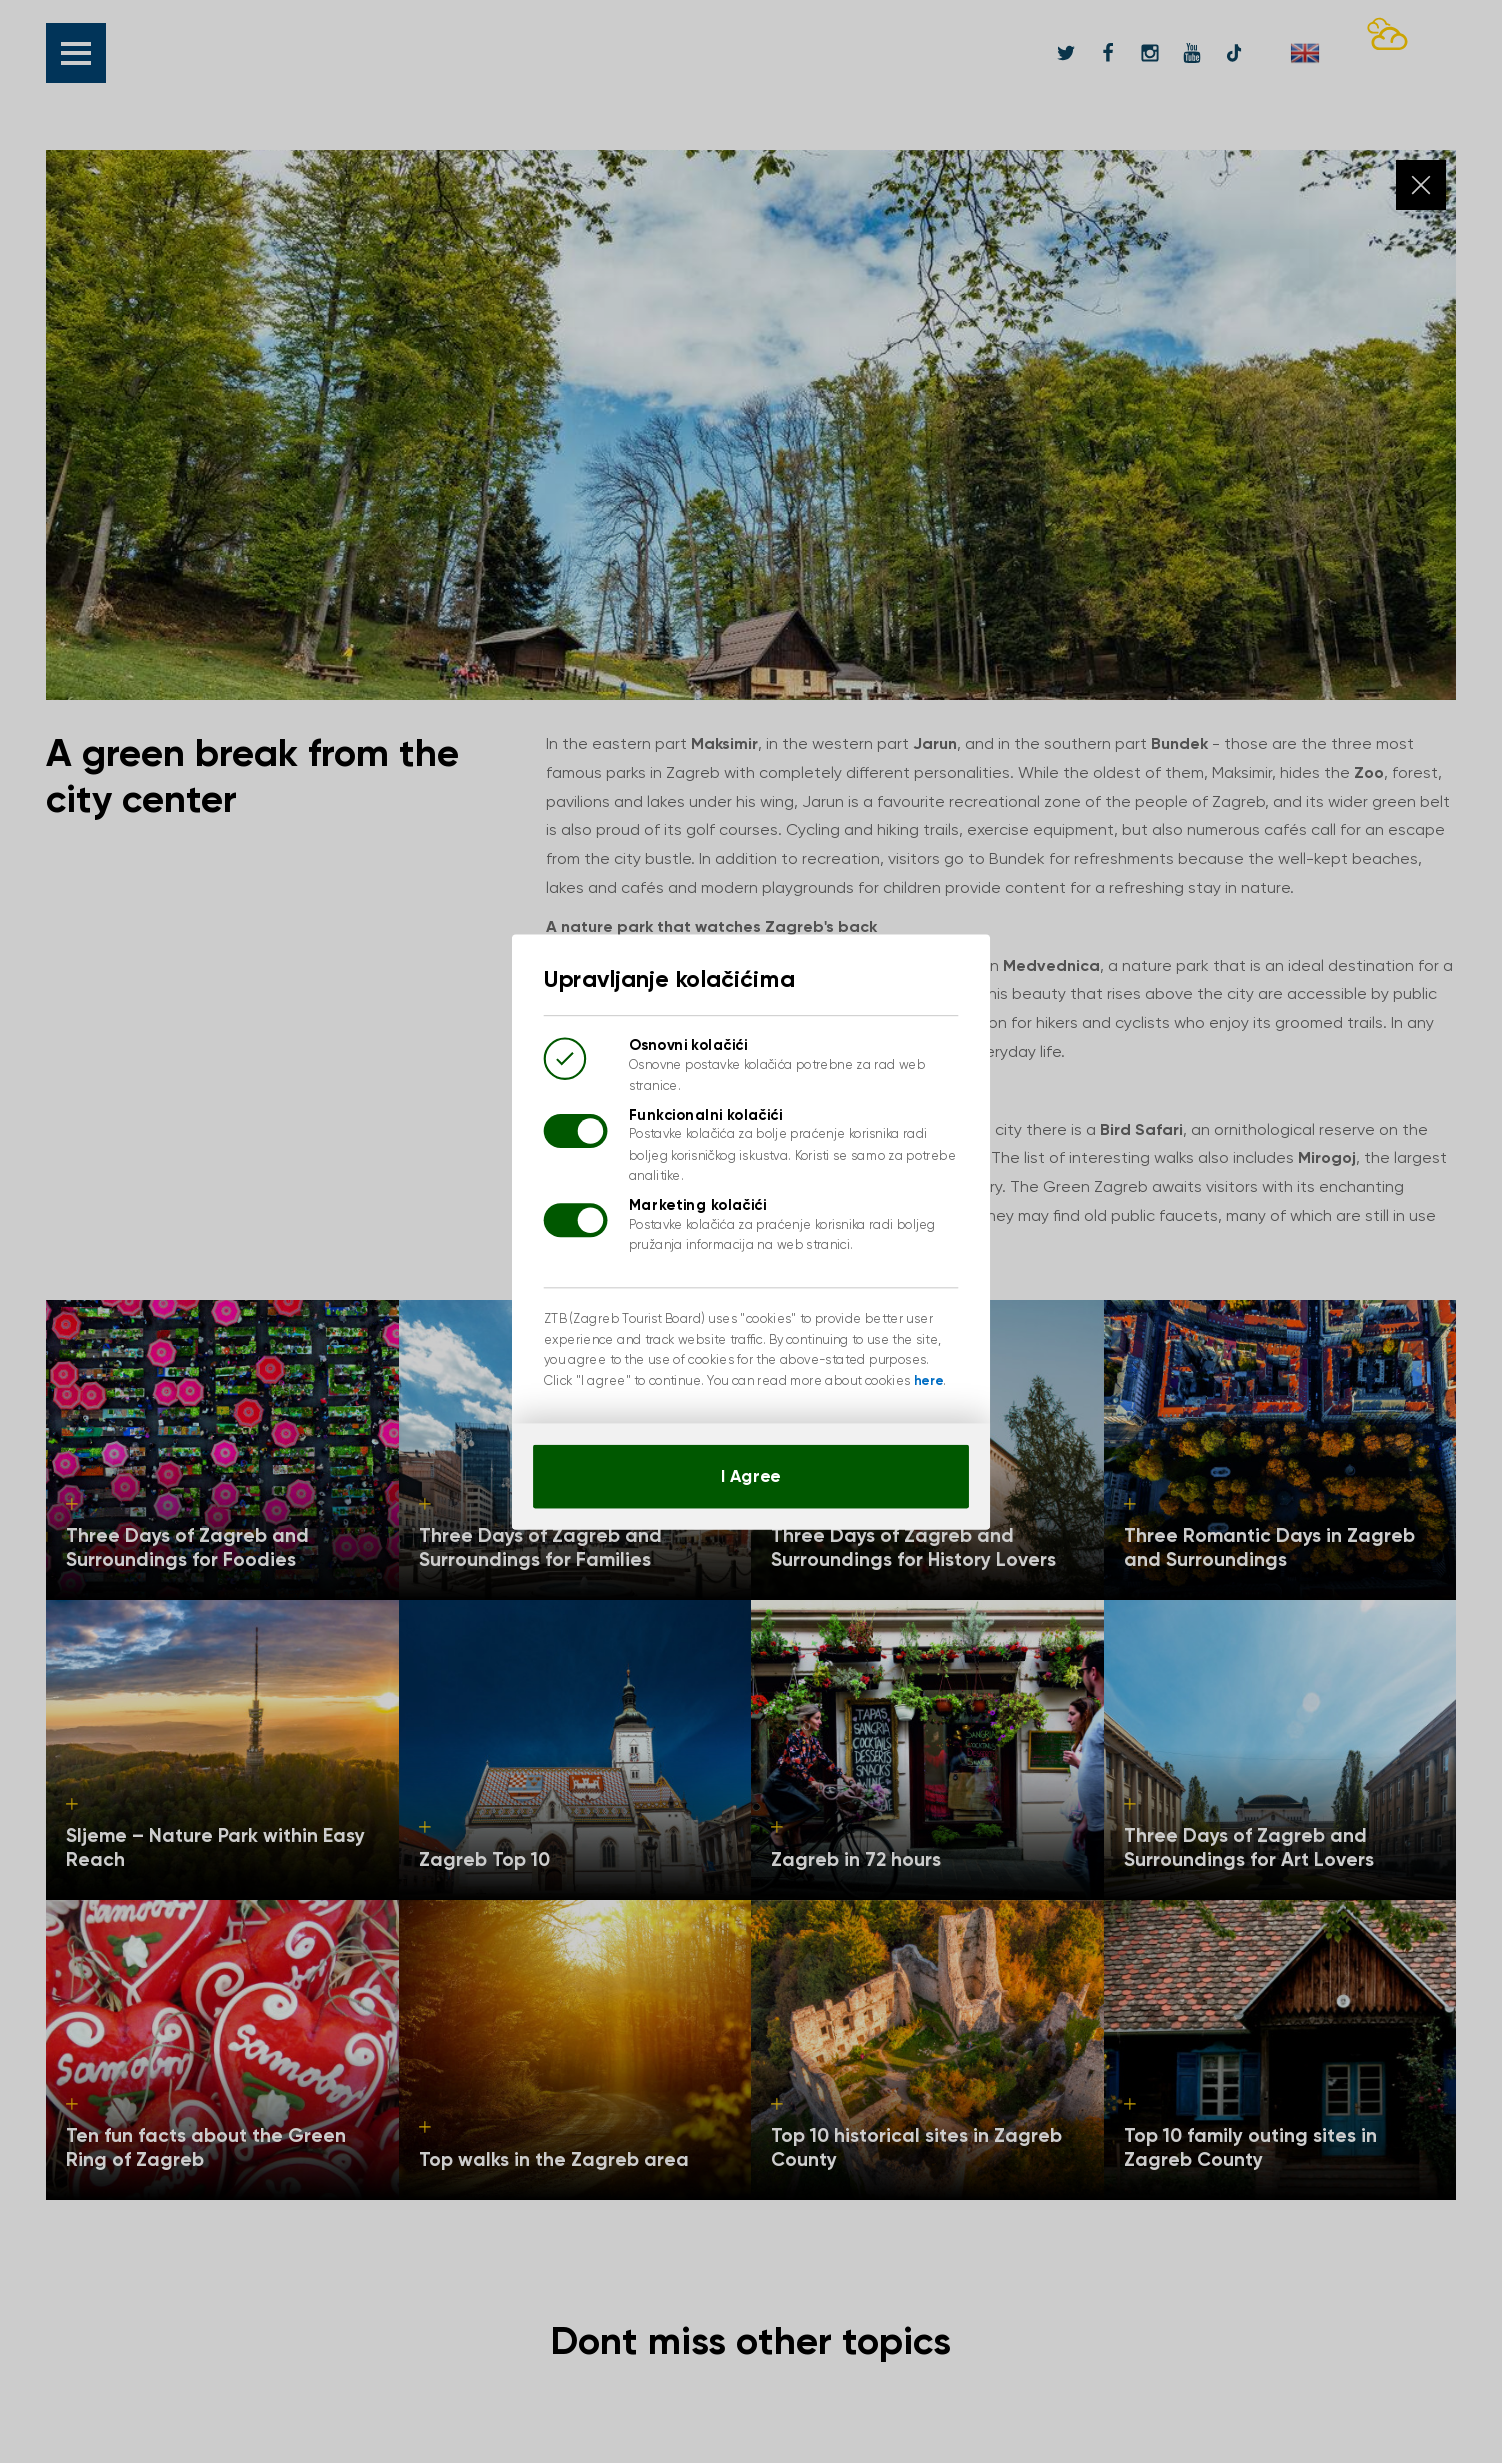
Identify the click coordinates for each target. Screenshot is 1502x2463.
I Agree (750, 1474)
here (928, 1379)
